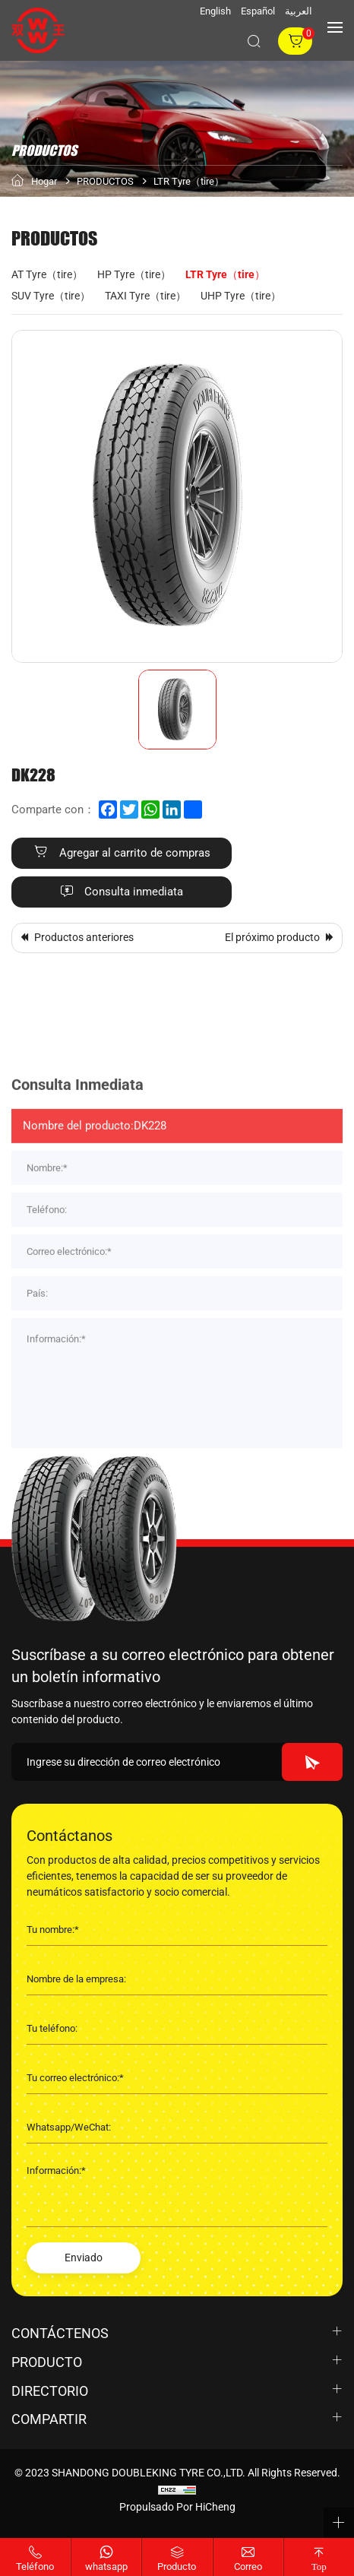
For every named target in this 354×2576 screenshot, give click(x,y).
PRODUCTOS (105, 181)
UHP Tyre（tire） (241, 296)
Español (258, 11)
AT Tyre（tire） (47, 274)
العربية (298, 11)
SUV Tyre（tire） (50, 296)
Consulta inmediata (133, 891)
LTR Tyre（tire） (188, 181)
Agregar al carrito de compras (134, 853)
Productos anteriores (84, 937)
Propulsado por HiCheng (177, 2507)
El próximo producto (272, 937)
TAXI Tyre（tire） (145, 296)
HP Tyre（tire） (134, 274)
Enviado (84, 2257)
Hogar (44, 181)
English (215, 11)
